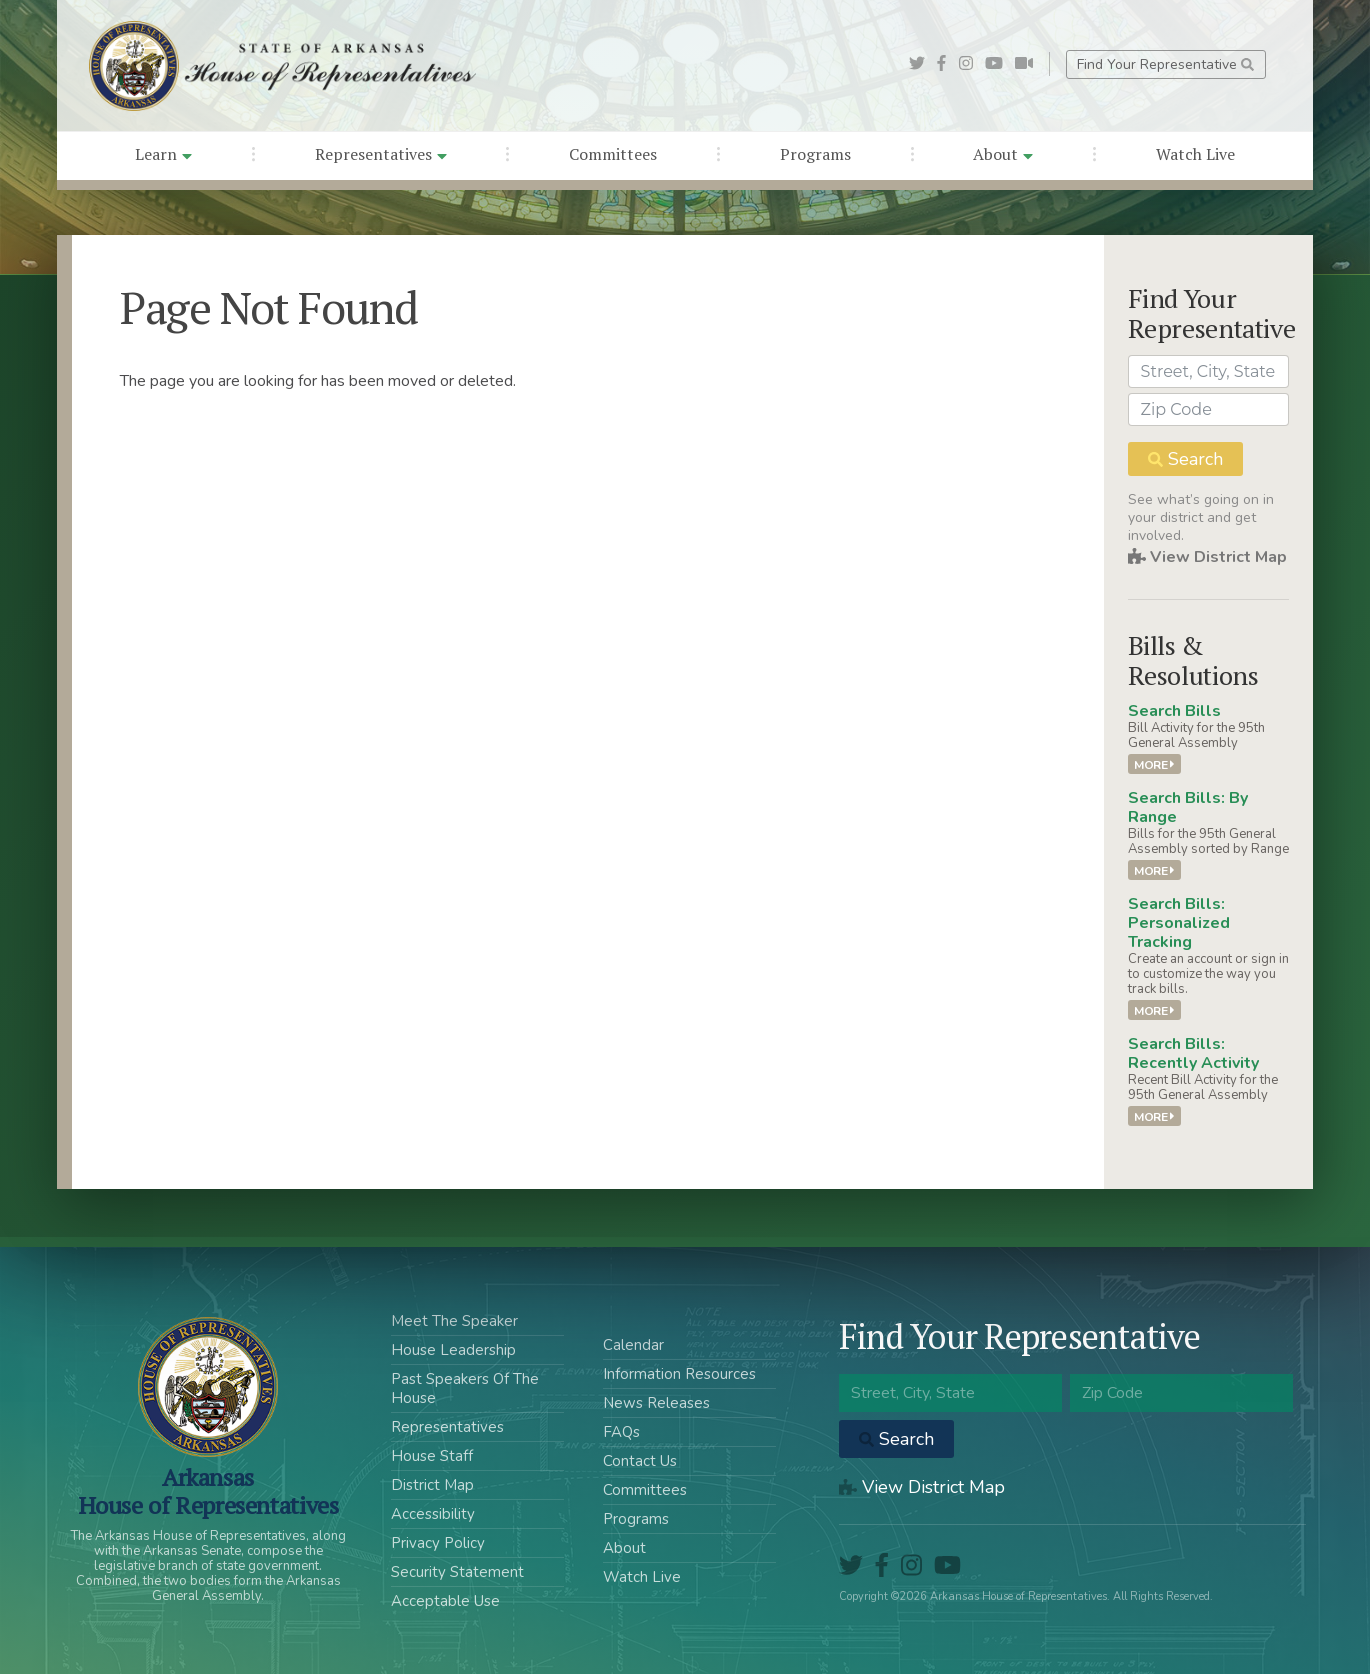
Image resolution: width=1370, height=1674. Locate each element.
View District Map (1207, 557)
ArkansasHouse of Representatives (208, 1491)
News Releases (656, 1403)
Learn (163, 154)
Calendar (633, 1345)
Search (1185, 459)
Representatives (381, 154)
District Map (432, 1485)
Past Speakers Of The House (465, 1388)
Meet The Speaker (454, 1321)
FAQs (621, 1432)
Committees (613, 154)
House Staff (432, 1456)
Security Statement (457, 1572)
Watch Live (1195, 154)
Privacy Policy (438, 1543)
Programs (815, 154)
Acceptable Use (445, 1601)
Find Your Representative (1165, 64)
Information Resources (679, 1374)
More (1154, 764)
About (1003, 154)
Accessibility (433, 1514)
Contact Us (640, 1461)
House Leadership (453, 1350)
